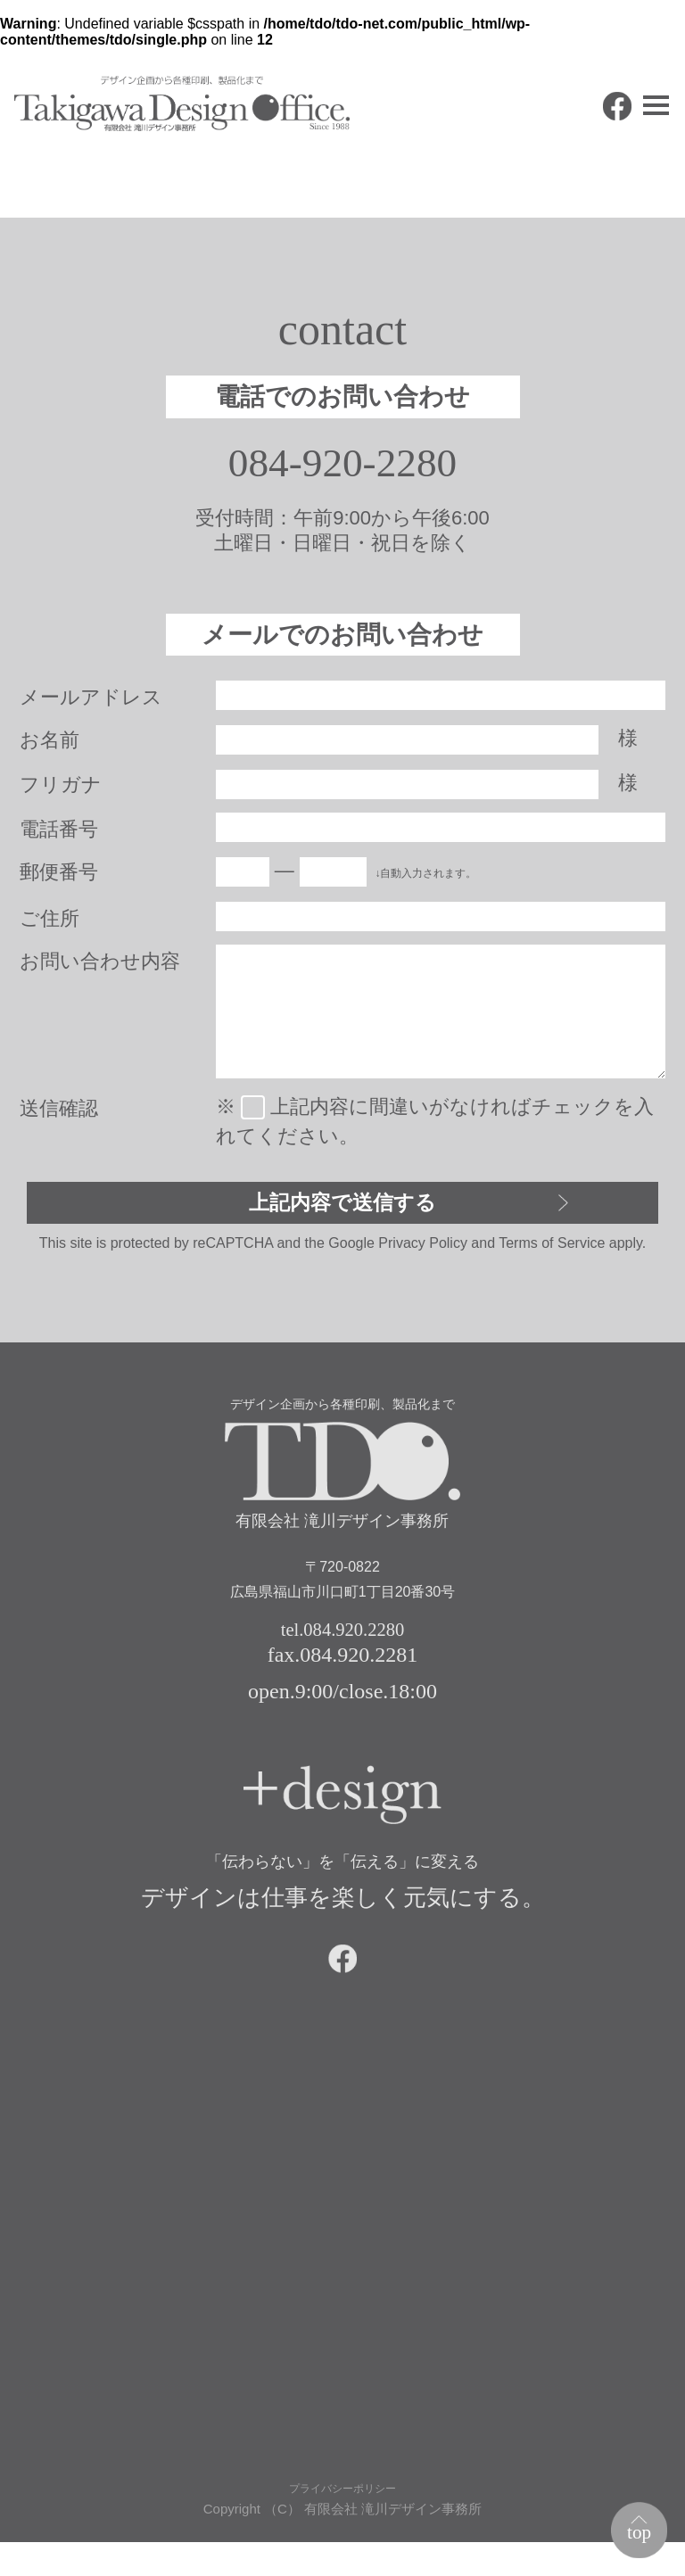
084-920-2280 (343, 466)
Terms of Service (552, 1256)
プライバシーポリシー (342, 2520)
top (632, 2526)
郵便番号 (59, 877)
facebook (585, 139)
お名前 (49, 745)
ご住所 (49, 923)
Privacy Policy (422, 1256)
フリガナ (61, 790)
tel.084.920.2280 (342, 1643)
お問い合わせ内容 (100, 966)
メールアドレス (91, 702)
